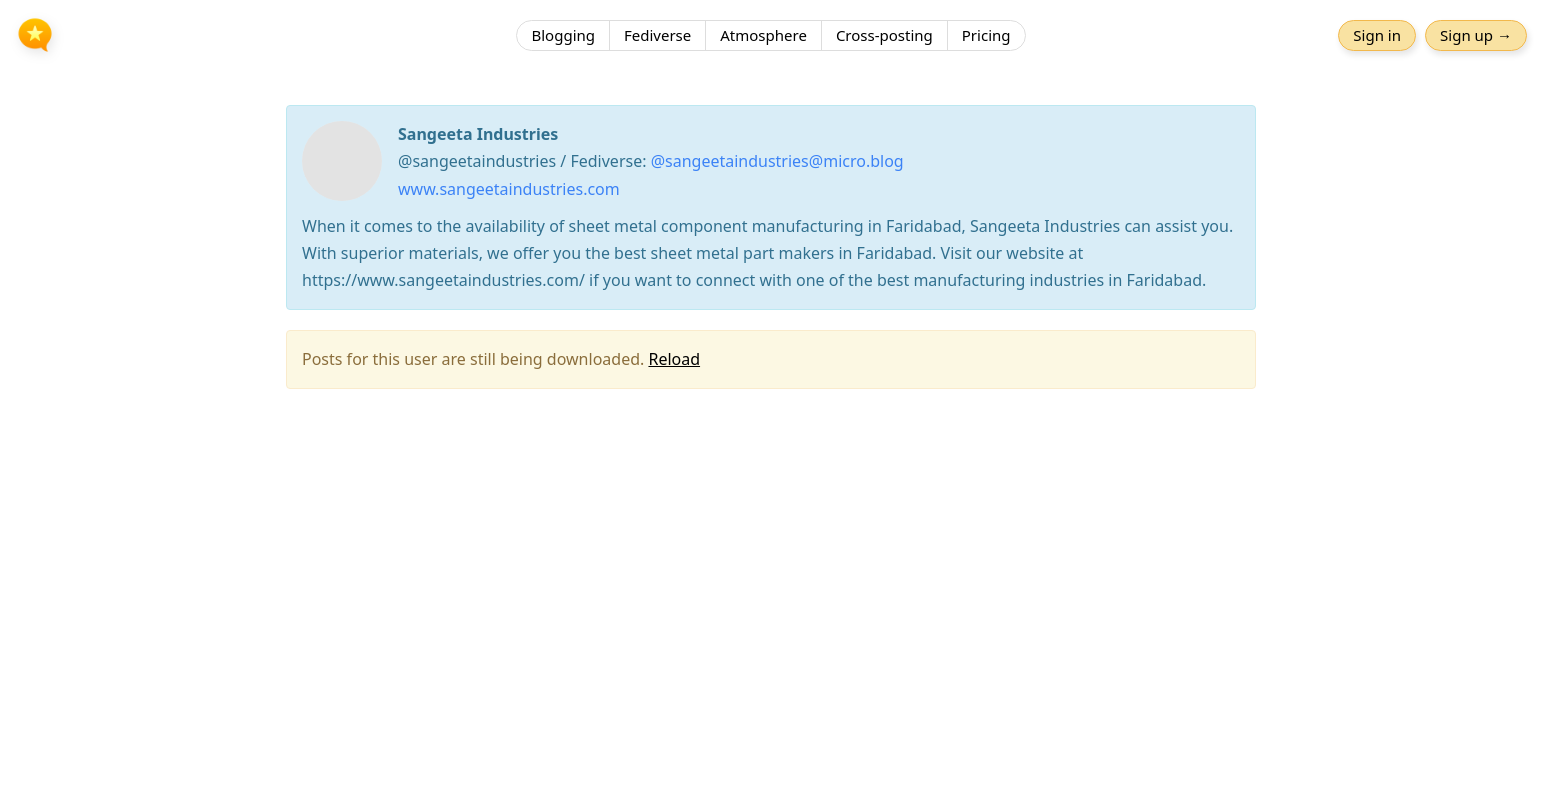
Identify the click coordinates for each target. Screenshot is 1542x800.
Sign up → (1476, 35)
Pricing (986, 35)
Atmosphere (763, 35)
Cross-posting (884, 35)
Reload (674, 359)
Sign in (1377, 35)
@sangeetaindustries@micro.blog (777, 161)
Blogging (563, 35)
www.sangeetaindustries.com (509, 189)
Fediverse (657, 35)
